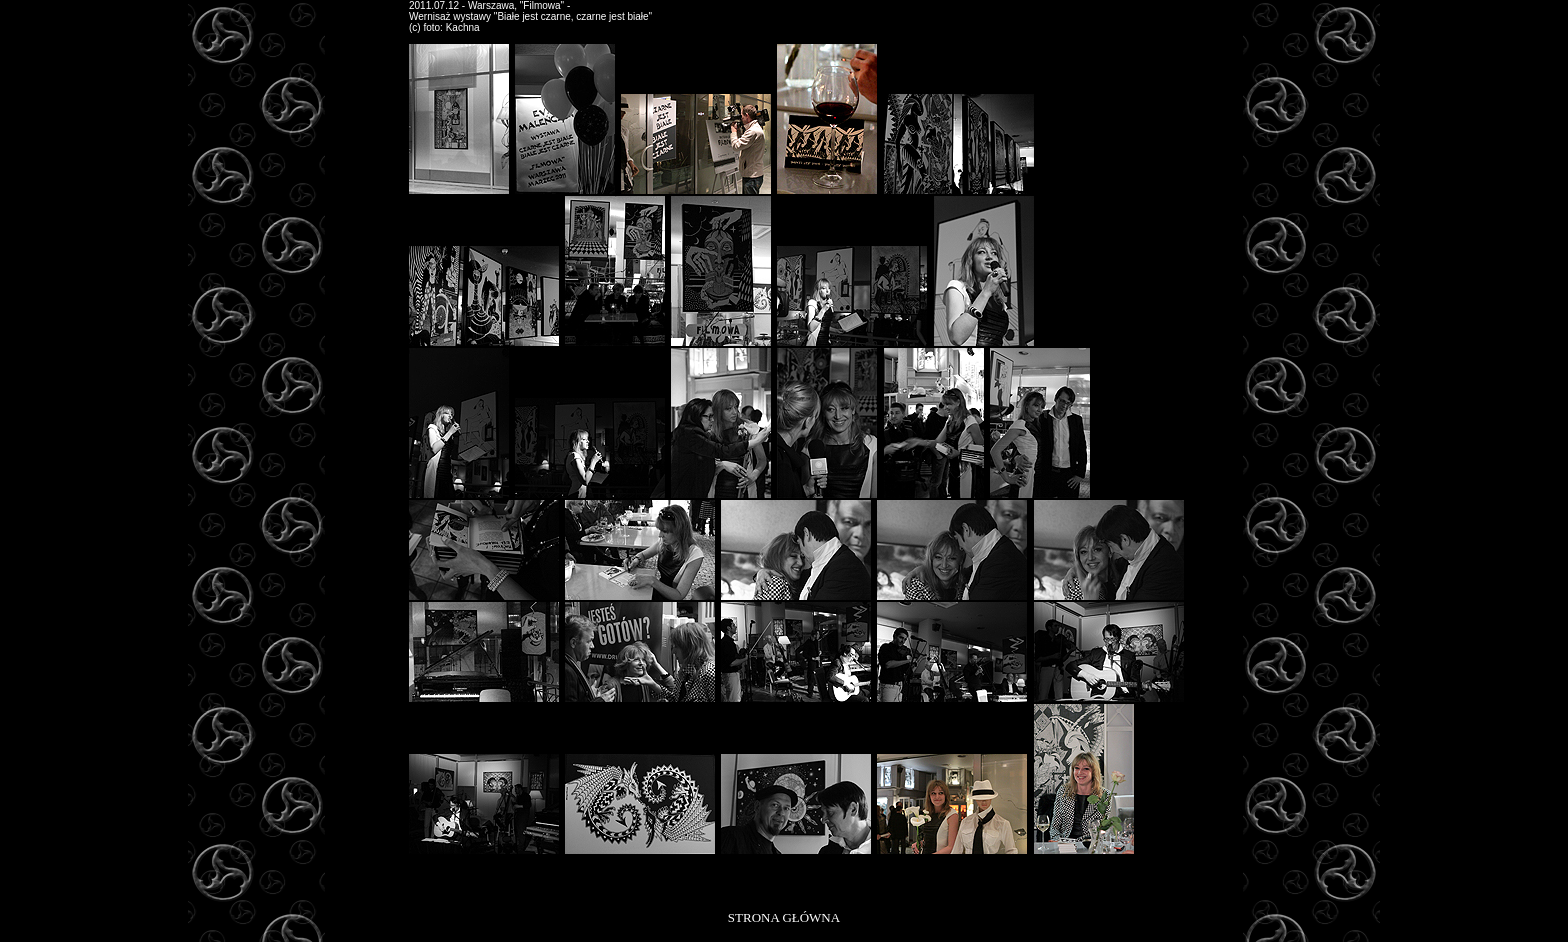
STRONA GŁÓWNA (784, 917)
